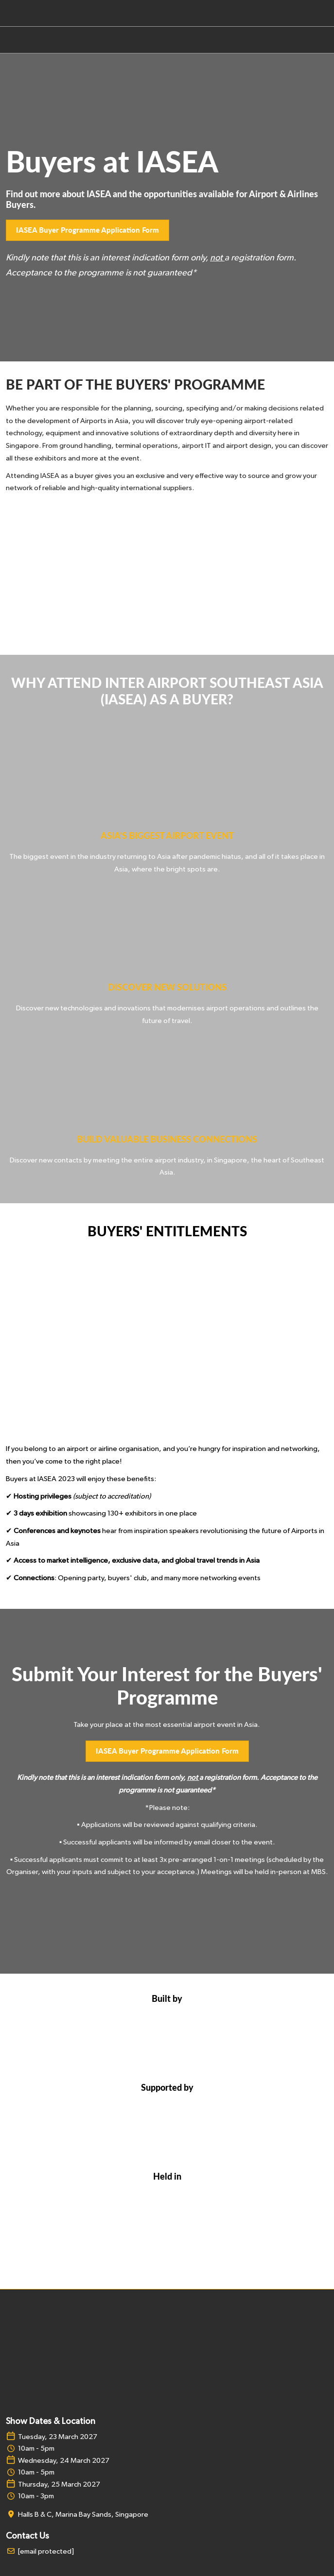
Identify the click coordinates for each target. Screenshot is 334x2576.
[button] (87, 230)
